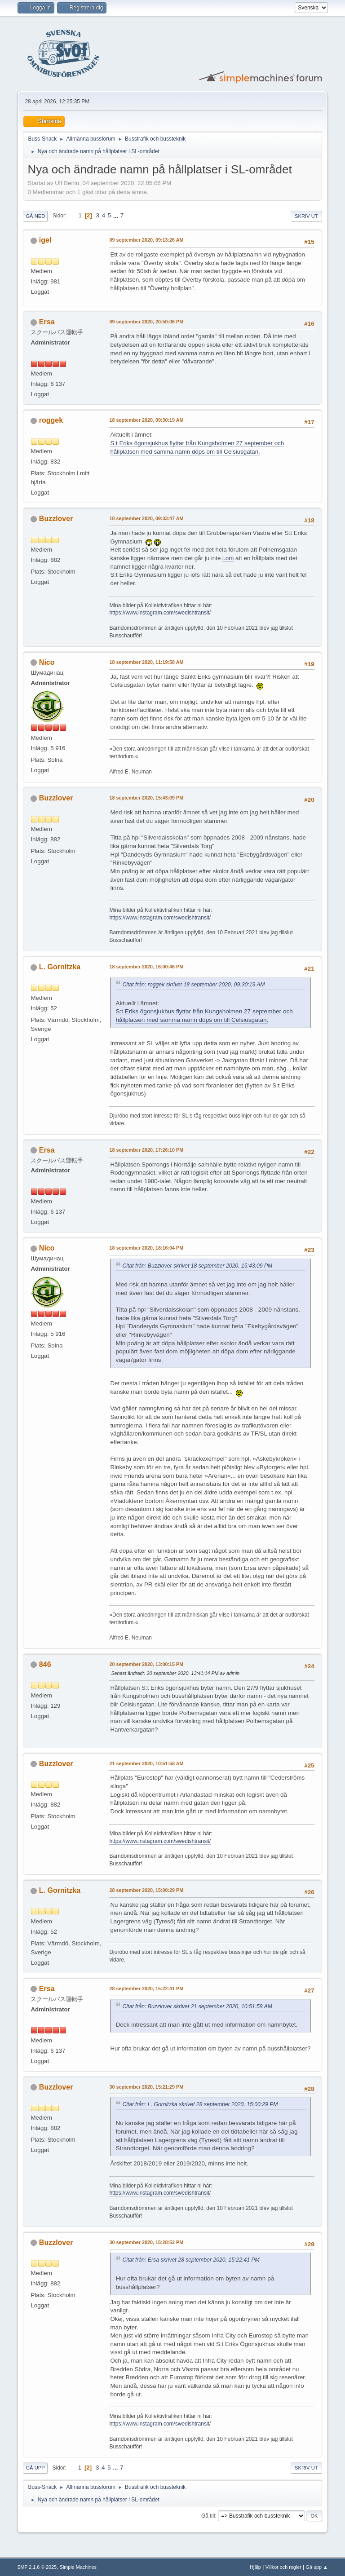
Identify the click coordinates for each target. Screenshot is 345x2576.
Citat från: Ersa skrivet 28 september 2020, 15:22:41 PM (190, 2260)
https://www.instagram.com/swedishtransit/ (160, 613)
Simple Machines (78, 2567)
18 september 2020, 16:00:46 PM (146, 966)
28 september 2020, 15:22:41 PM (146, 1988)
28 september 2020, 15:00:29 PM (146, 1890)
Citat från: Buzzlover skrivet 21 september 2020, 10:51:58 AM (197, 2006)
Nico (47, 662)
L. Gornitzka (59, 967)
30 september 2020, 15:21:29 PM (146, 2087)
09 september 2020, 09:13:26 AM (146, 240)
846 (45, 1664)
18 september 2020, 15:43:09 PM (146, 797)
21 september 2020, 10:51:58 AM (146, 1763)
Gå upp (35, 2467)
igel (45, 240)
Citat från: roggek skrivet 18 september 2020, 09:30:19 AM (193, 984)
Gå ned (35, 216)
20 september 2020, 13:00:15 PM (146, 1664)
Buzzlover (56, 518)
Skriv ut (306, 216)
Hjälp (255, 2567)
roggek (51, 420)
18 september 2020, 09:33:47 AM (146, 518)
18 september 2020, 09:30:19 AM (146, 420)
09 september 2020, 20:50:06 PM (146, 321)
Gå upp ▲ (317, 2567)
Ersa (47, 322)
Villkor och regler (283, 2567)
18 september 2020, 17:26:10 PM (146, 1150)
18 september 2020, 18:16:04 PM (146, 1247)
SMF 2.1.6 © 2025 (37, 2567)
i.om (228, 558)
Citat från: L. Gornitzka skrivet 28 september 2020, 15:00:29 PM (200, 2104)
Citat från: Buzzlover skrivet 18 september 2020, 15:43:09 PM (197, 1266)
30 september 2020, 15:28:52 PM (146, 2242)
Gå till (208, 2516)
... (116, 215)
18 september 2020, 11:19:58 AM (146, 662)
